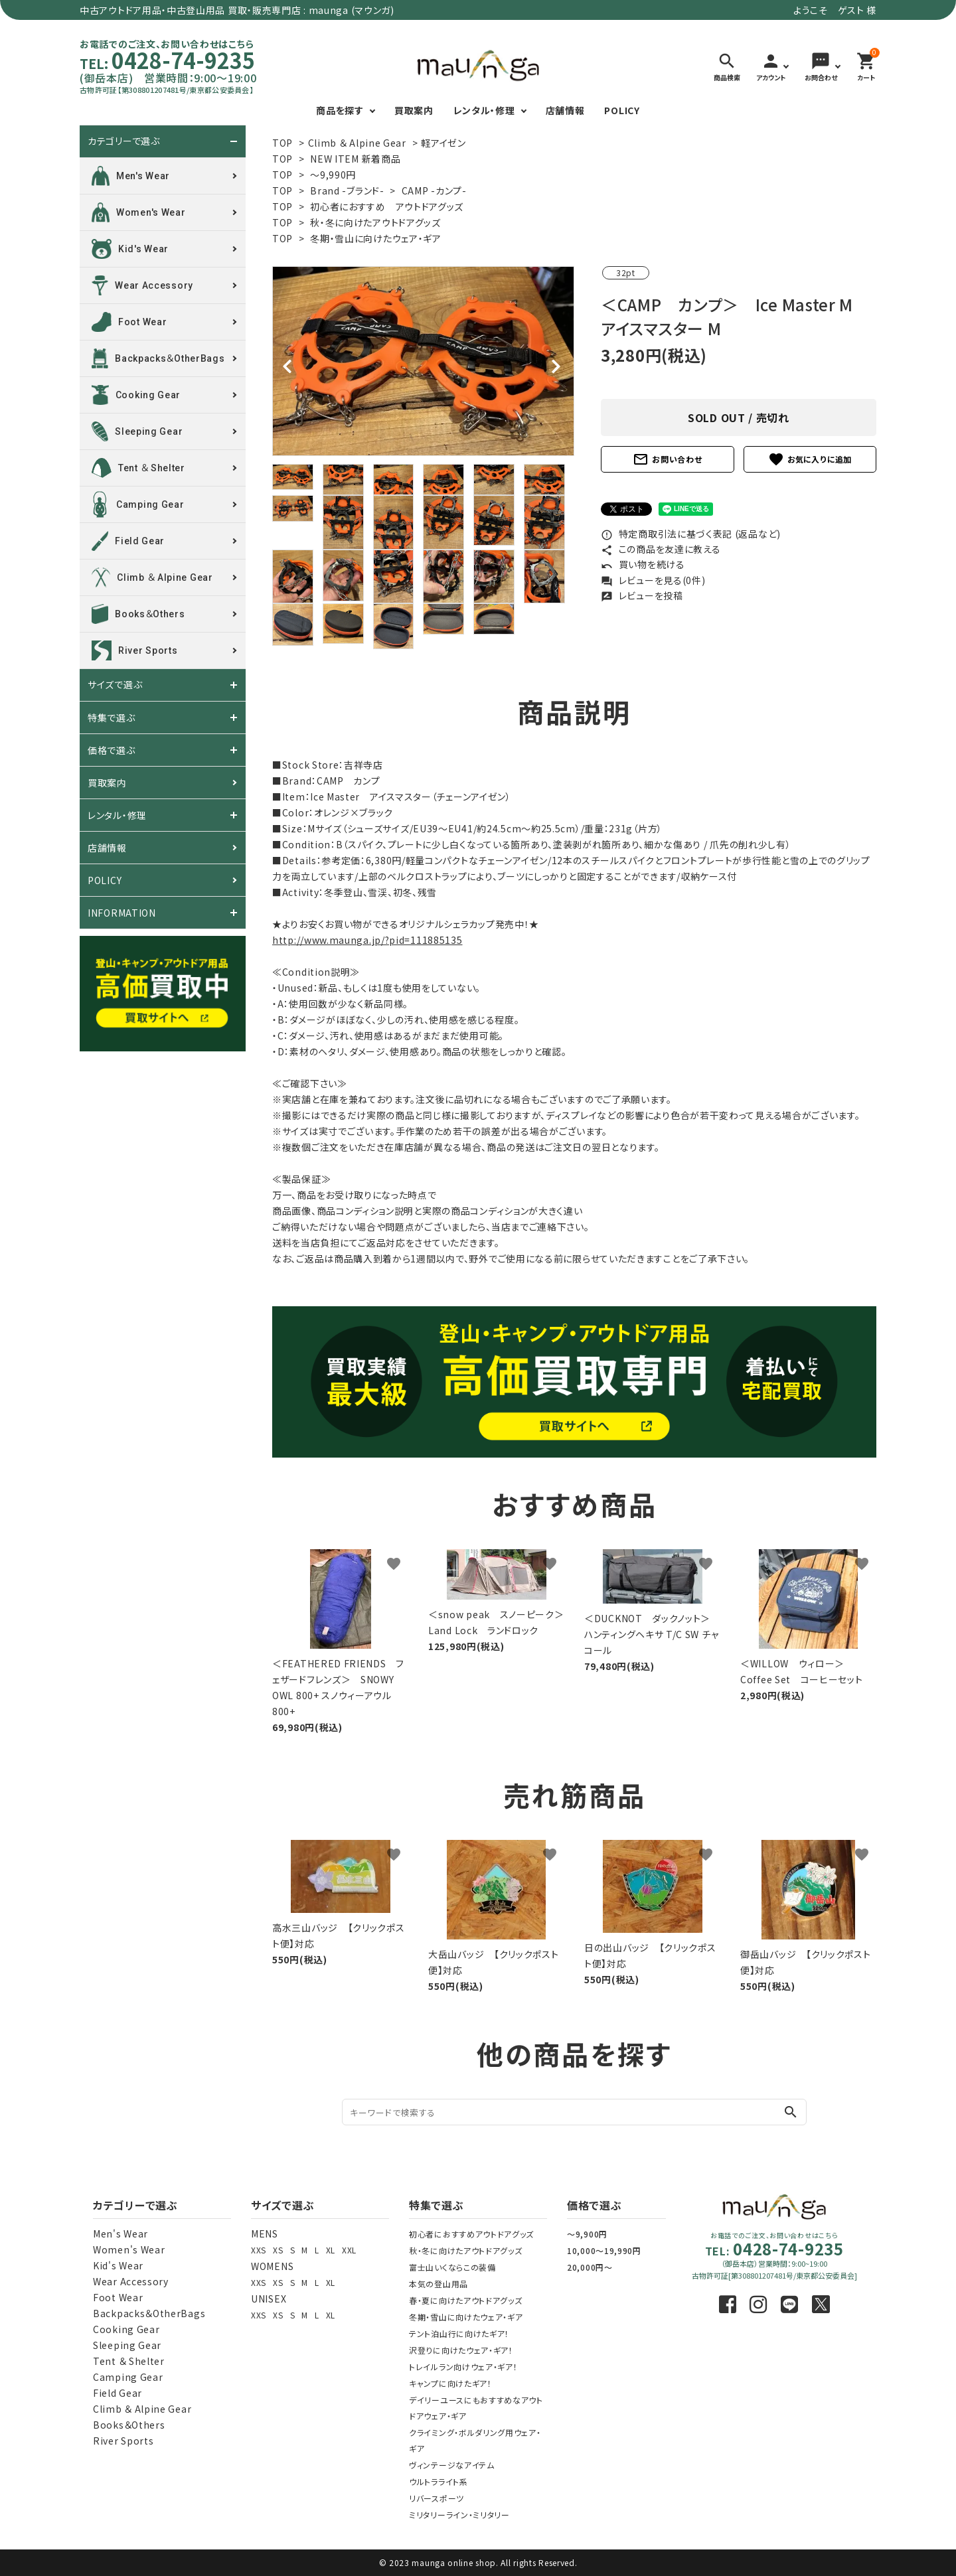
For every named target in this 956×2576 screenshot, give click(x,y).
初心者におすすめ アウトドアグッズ (386, 206)
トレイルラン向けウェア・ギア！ (463, 2366)
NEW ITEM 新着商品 (355, 158)
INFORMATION (122, 912)
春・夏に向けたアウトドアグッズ (465, 2300)
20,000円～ (590, 2267)
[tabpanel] (423, 361)
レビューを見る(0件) (653, 580)
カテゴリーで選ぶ (124, 141)
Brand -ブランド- (347, 190)
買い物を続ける (643, 564)
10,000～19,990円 (604, 2250)
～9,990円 (333, 174)
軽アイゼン (443, 142)
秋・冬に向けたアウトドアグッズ (375, 222)
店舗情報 (565, 110)
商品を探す (340, 110)
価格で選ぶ (111, 750)
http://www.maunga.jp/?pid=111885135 (367, 940)
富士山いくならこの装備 (452, 2267)
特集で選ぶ (111, 717)
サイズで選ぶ (115, 685)
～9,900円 (587, 2233)
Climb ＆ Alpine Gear (357, 142)
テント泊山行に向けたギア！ (459, 2333)
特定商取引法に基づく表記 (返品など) (691, 533)
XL (330, 2249)
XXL (349, 2249)
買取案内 (414, 110)
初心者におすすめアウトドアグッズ (471, 2233)
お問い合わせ (667, 459)
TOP (282, 142)
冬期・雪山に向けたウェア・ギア (375, 238)
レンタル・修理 (484, 110)
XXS (258, 2249)
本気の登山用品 (438, 2283)
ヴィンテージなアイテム (452, 2464)
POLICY (621, 110)
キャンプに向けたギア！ (450, 2383)
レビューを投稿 (642, 595)
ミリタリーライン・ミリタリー (459, 2514)
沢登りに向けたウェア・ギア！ (461, 2350)
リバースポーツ (436, 2498)
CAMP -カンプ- (434, 190)
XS (278, 2249)
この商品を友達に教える (660, 549)
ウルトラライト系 (438, 2481)
